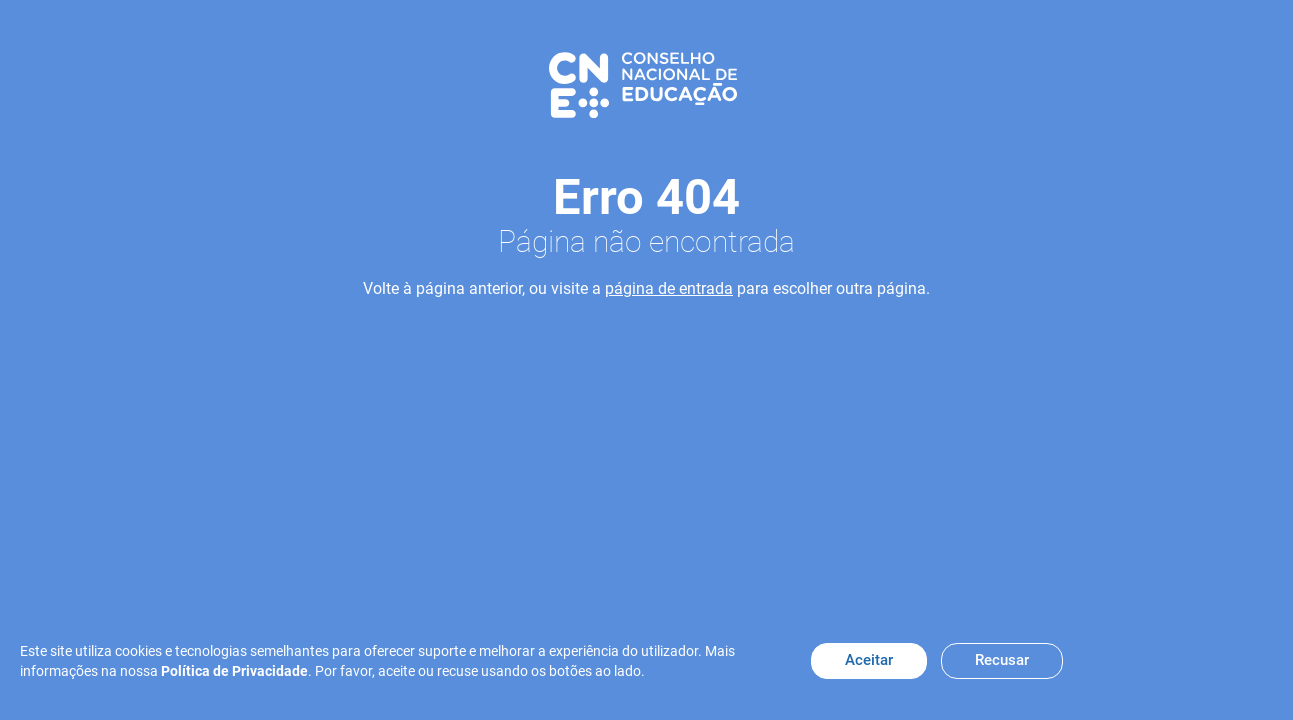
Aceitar (869, 660)
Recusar (1002, 660)
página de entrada (669, 288)
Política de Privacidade (234, 671)
